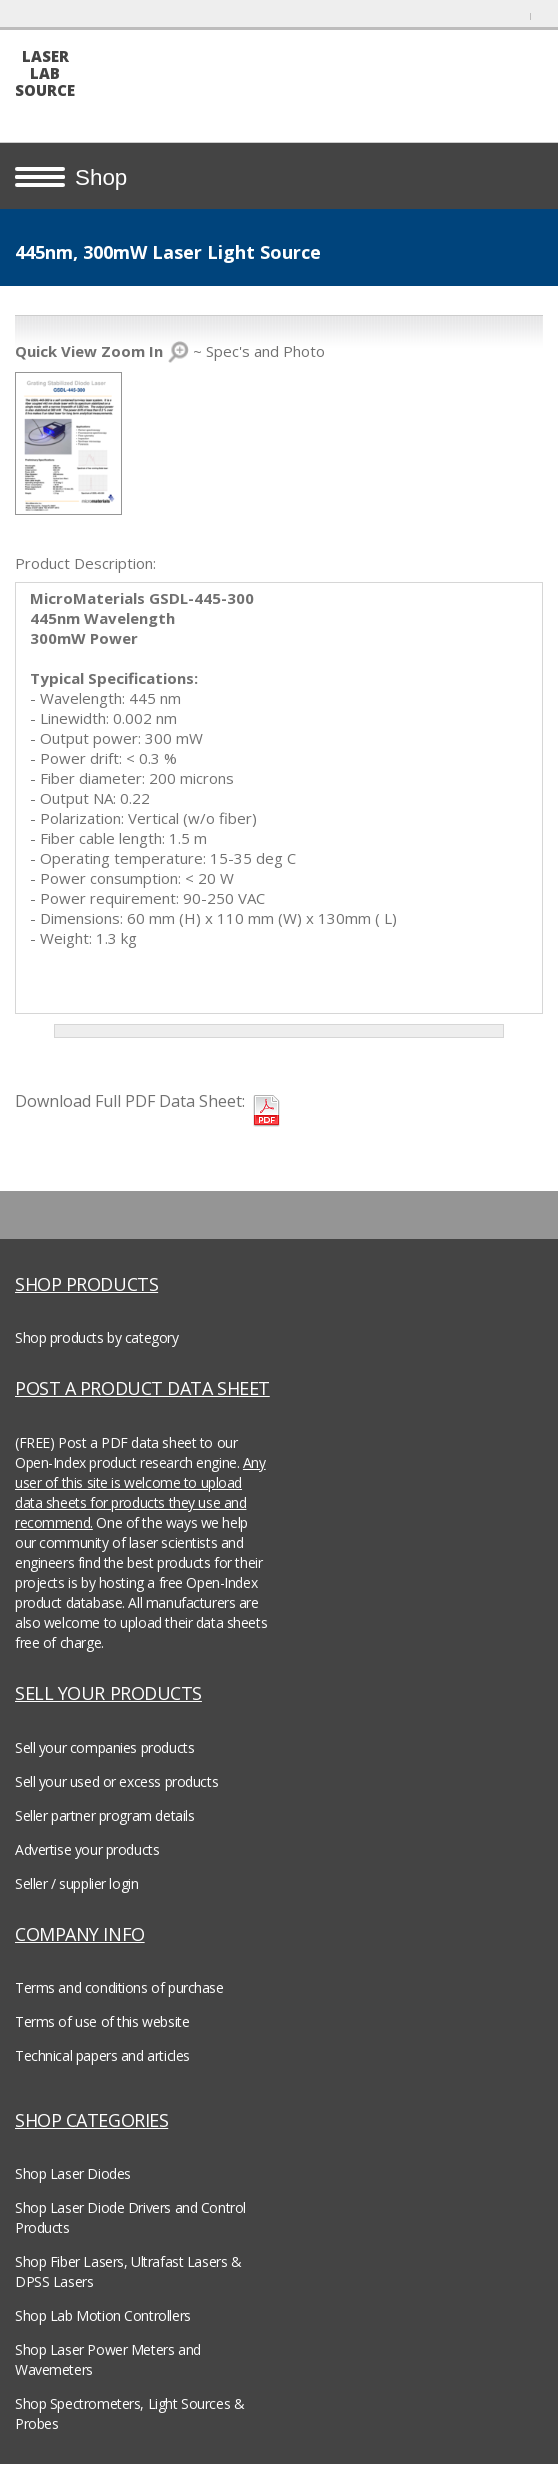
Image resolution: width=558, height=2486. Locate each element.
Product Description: (85, 563)
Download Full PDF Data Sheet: (130, 1101)
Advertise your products (87, 1849)
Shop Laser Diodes (73, 2173)
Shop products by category (97, 1337)
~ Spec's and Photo (170, 351)
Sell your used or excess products (116, 1781)
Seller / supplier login (76, 1883)
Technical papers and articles (102, 2055)
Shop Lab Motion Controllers (103, 2315)
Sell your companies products (104, 1747)
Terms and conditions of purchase (119, 1987)
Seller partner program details (104, 1815)
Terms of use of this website (102, 2021)
